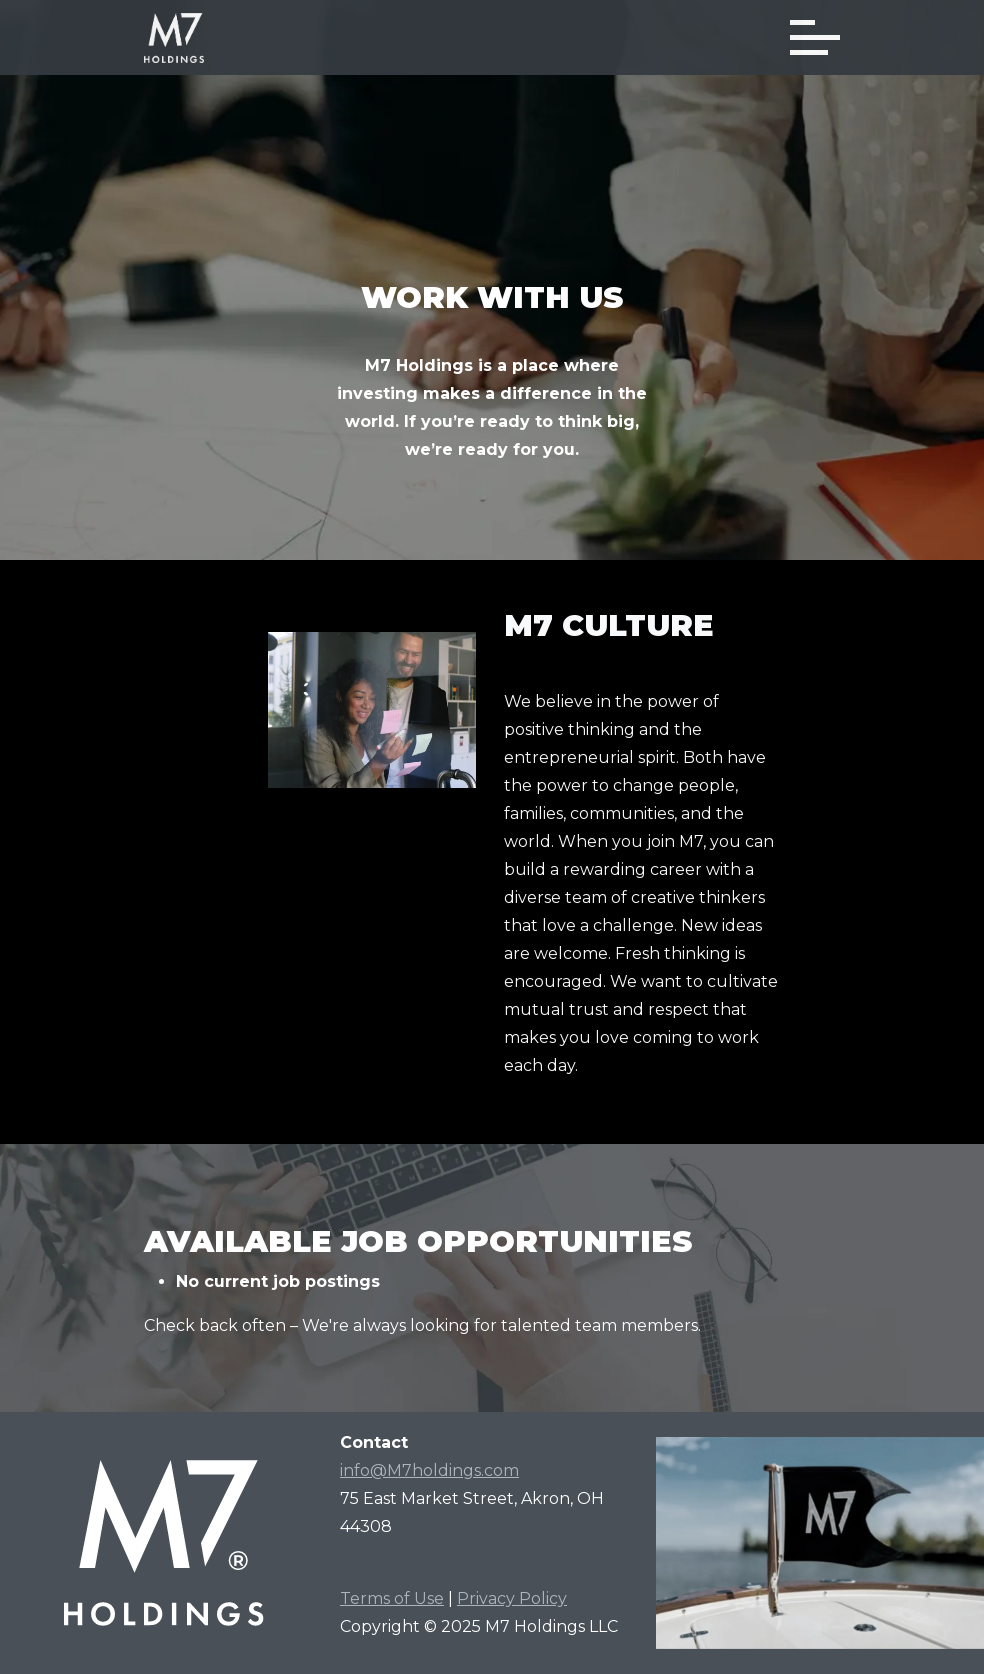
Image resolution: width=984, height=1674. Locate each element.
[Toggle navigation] (815, 37)
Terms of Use (392, 1598)
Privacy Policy (512, 1598)
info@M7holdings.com (429, 1470)
